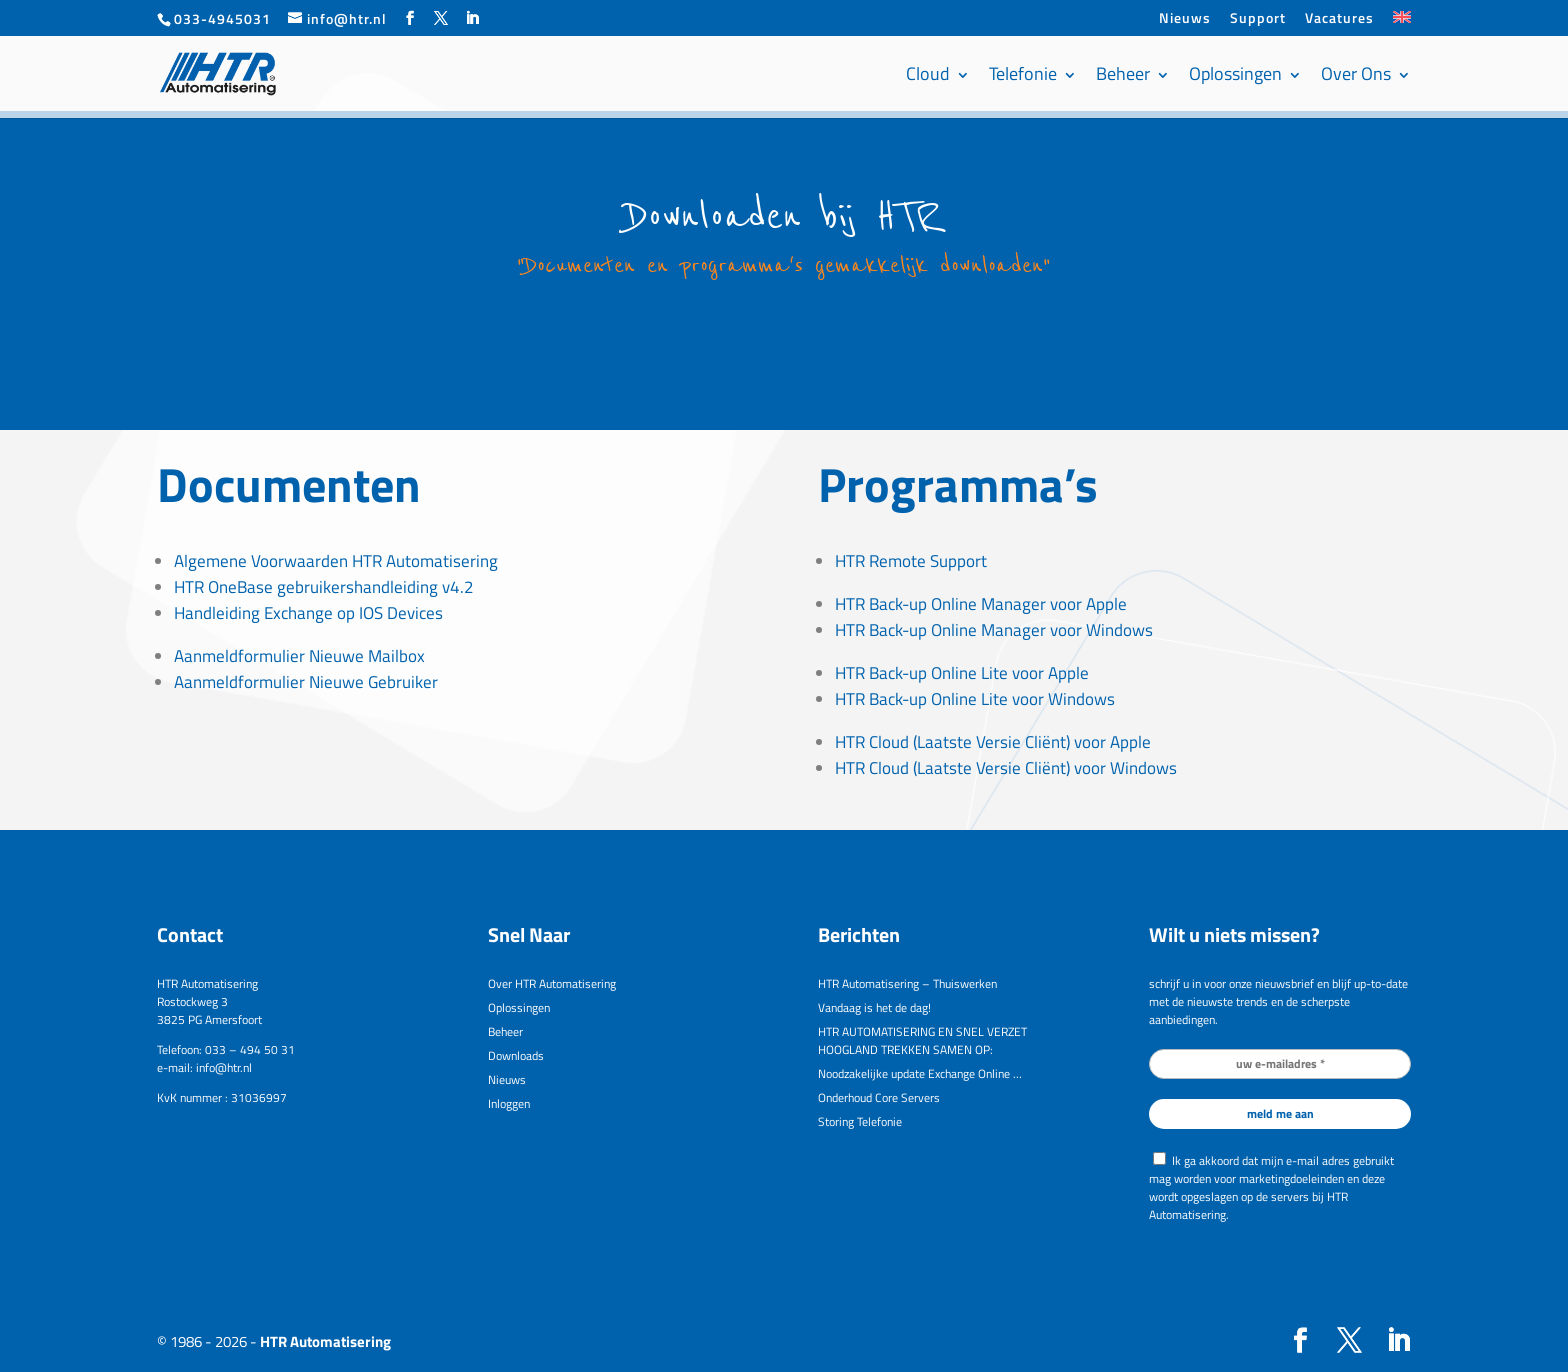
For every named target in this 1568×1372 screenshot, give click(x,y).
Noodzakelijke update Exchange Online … (920, 1073)
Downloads (516, 1055)
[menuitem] (1402, 23)
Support (1258, 19)
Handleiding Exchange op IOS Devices (308, 613)
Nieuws (1185, 19)
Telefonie (1023, 73)
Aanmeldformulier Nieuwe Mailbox (299, 656)
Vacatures (1339, 19)
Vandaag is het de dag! (874, 1007)
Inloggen (509, 1103)
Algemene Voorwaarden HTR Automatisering (336, 561)
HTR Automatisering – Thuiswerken (907, 983)
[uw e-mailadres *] (1280, 1064)
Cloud (928, 73)
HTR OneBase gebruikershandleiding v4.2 (324, 587)
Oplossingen (1235, 73)
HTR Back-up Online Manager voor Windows (994, 630)
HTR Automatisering (325, 1341)
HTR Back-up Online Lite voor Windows (975, 699)
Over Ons (1356, 73)
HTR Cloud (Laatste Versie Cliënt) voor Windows (1006, 768)
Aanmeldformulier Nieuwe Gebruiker (306, 682)
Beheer (1123, 73)
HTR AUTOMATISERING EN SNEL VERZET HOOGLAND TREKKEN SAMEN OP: (922, 1040)
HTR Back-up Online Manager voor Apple (981, 604)
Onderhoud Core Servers (879, 1097)
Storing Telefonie (860, 1121)
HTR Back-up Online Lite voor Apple (962, 673)
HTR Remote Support (911, 561)
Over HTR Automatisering (552, 983)
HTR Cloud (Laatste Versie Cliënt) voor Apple (993, 742)
